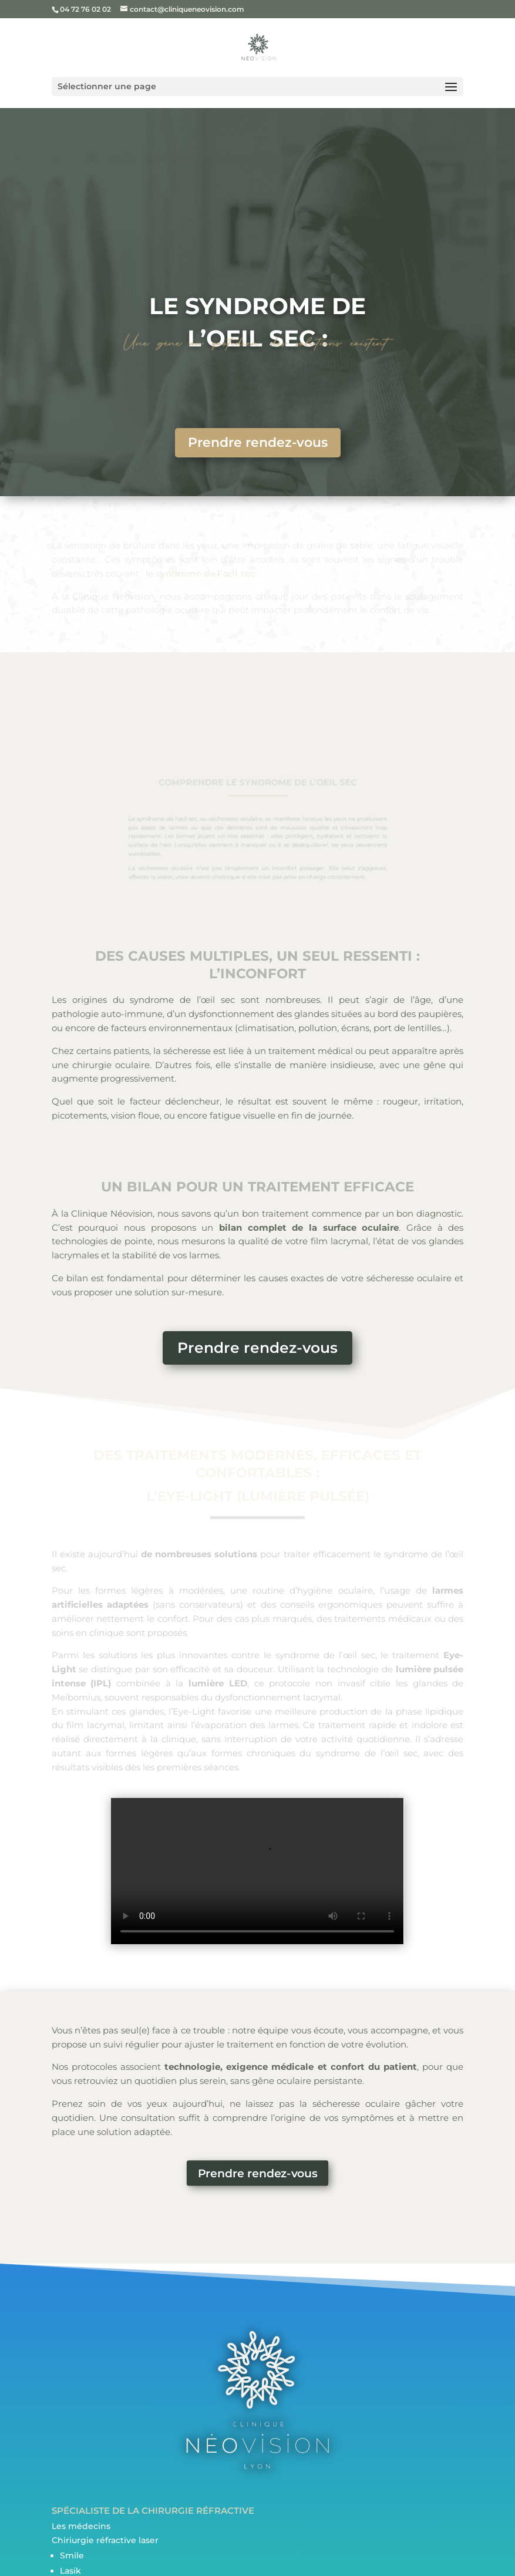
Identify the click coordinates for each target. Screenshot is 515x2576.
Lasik (70, 2570)
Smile (72, 2555)
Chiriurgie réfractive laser (105, 2540)
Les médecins (81, 2526)
